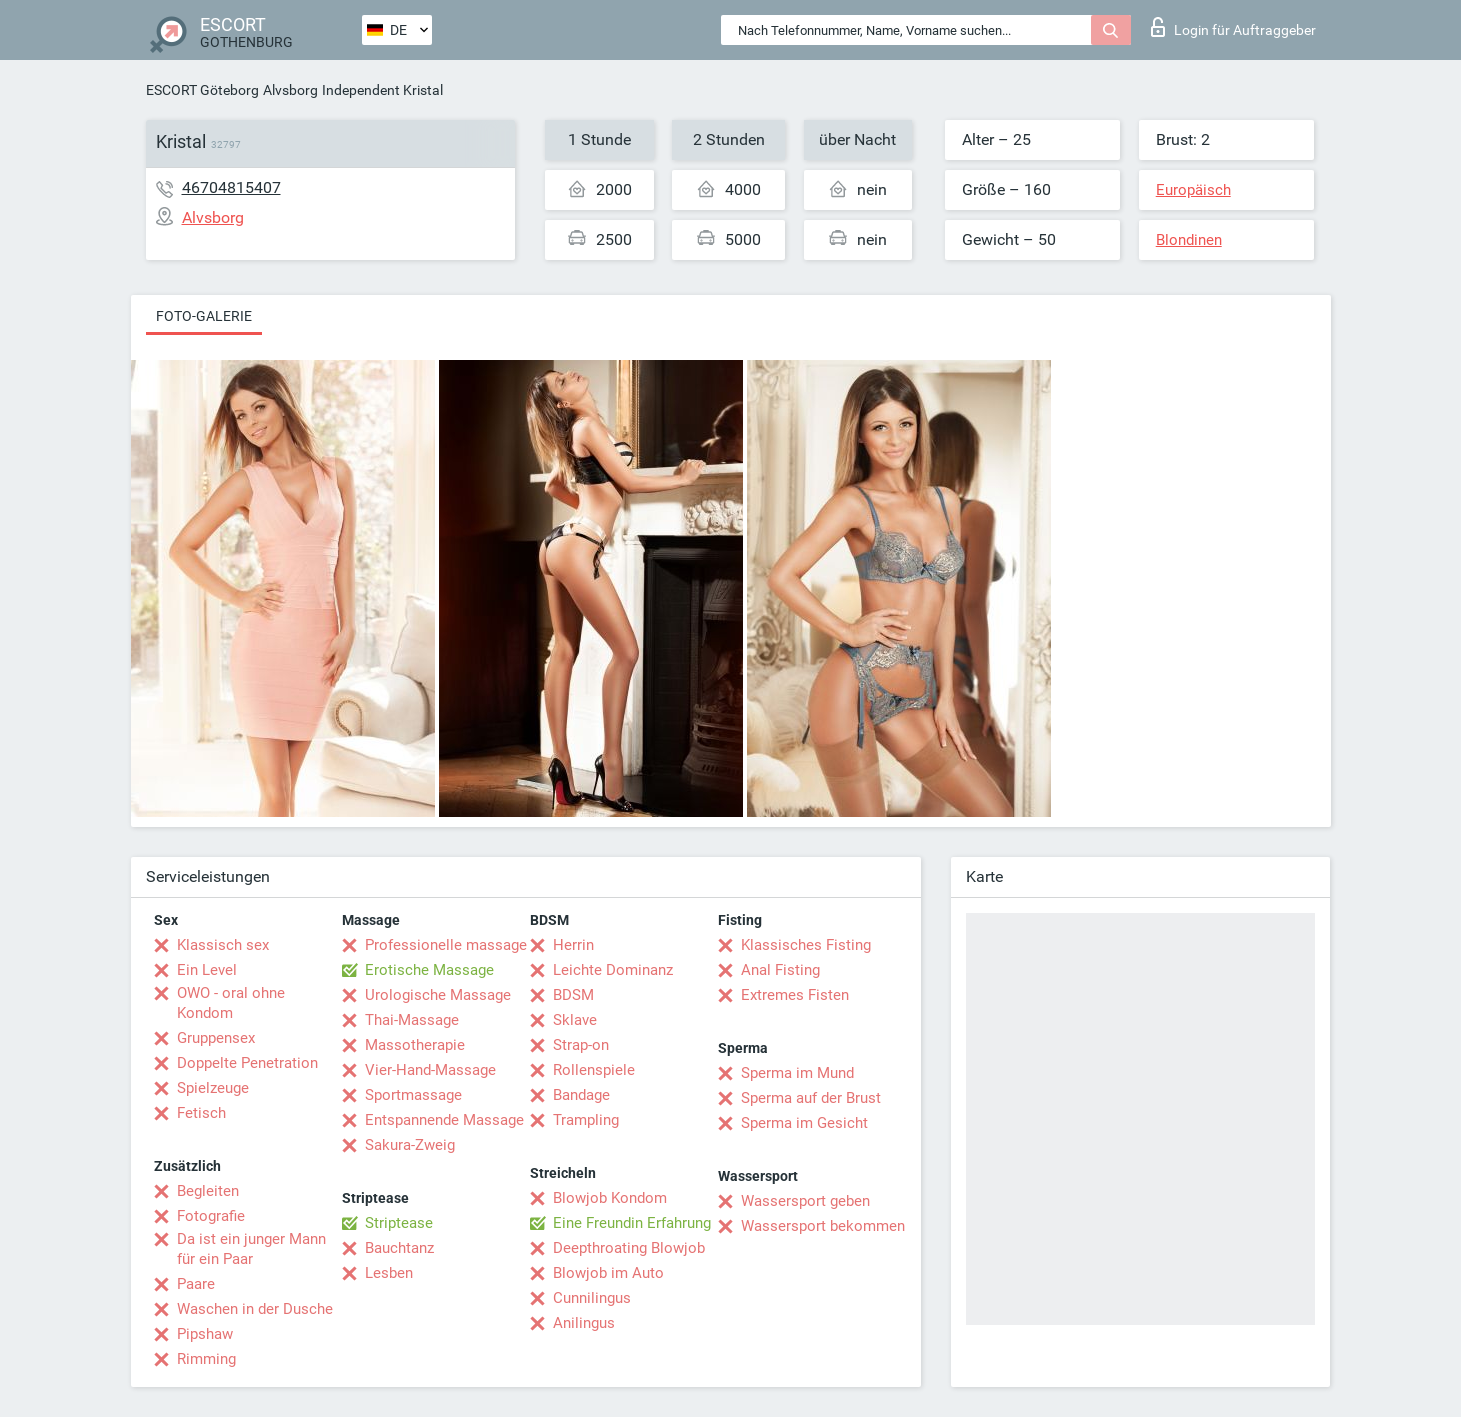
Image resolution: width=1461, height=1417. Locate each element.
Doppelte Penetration (247, 1063)
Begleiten (208, 1191)
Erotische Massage (429, 970)
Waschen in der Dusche (255, 1309)
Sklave (575, 1020)
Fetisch (201, 1113)
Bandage (581, 1095)
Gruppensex (216, 1038)
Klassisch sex (223, 945)
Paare (196, 1284)
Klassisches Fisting (806, 945)
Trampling (586, 1120)
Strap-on (581, 1045)
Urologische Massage (438, 995)
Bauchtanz (399, 1248)
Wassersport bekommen (823, 1226)
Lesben (389, 1273)
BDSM (573, 995)
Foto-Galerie (204, 316)
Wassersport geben (805, 1201)
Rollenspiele (594, 1070)
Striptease (399, 1223)
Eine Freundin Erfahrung (632, 1223)
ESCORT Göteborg (202, 90)
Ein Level (207, 970)
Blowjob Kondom (610, 1198)
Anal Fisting (780, 970)
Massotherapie (415, 1045)
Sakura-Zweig (410, 1145)
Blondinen (1189, 240)
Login (1233, 27)
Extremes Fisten (795, 995)
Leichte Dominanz (613, 970)
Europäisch (1193, 190)
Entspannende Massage (444, 1120)
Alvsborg (290, 90)
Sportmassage (413, 1095)
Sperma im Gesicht (804, 1123)
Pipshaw (205, 1334)
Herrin (573, 945)
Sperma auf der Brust (811, 1098)
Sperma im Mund (797, 1073)
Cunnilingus (592, 1298)
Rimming (206, 1359)
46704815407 (231, 187)
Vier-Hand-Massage (430, 1070)
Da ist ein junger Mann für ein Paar (251, 1249)
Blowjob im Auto (608, 1273)
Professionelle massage (446, 945)
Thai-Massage (412, 1020)
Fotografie (211, 1216)
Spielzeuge (213, 1088)
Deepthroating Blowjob (629, 1248)
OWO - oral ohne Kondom (231, 1003)
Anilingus (584, 1323)
